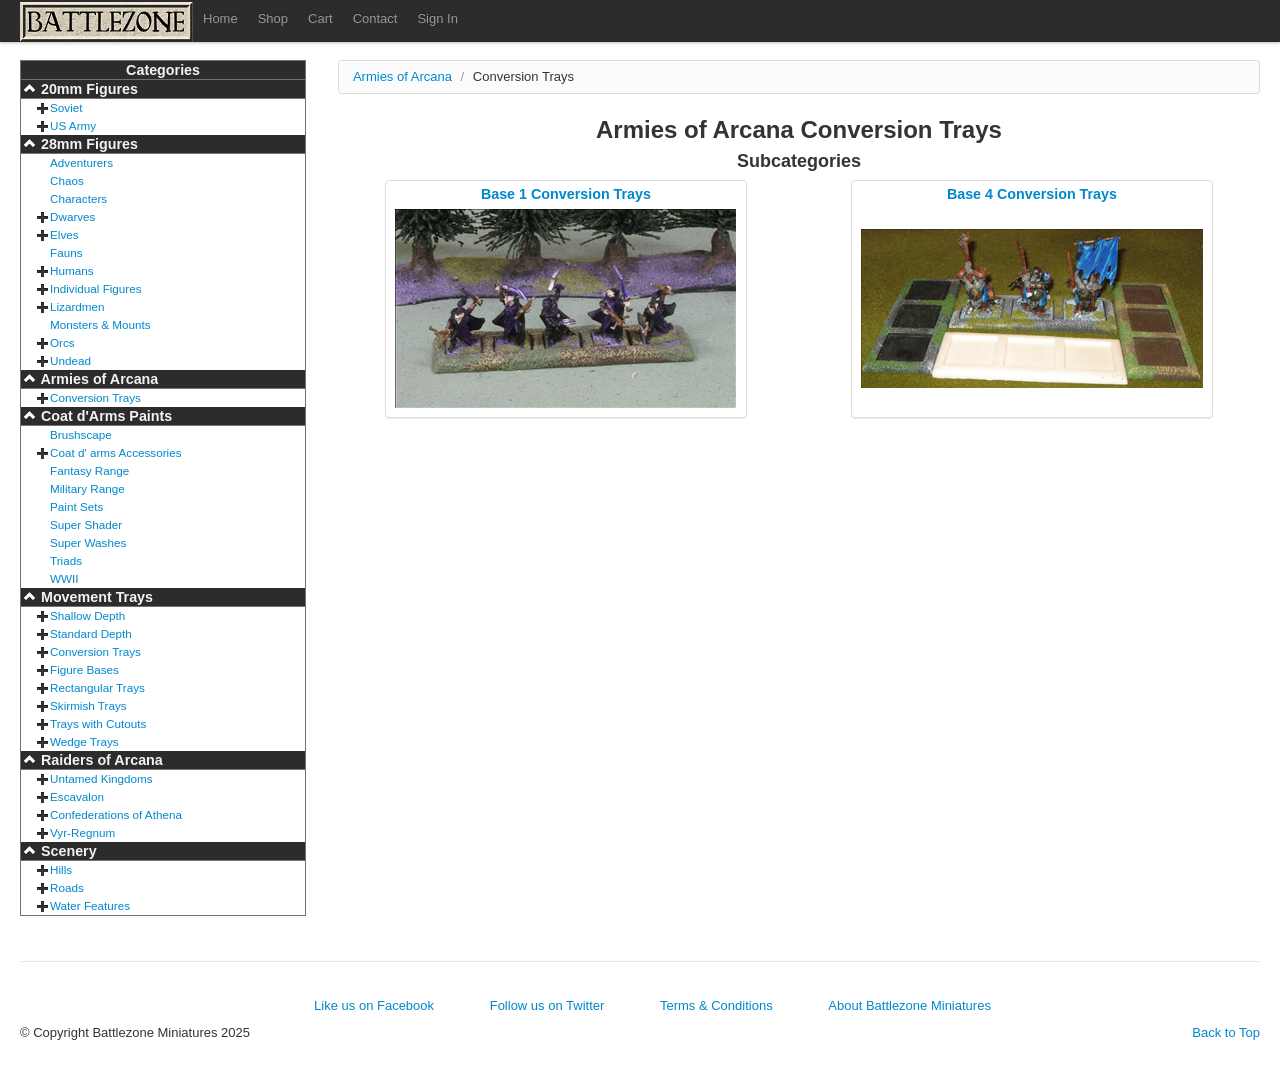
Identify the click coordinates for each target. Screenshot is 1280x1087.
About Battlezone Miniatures (909, 1005)
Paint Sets (76, 506)
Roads (67, 887)
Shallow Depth (87, 615)
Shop (273, 18)
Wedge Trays (84, 741)
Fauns (66, 252)
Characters (78, 198)
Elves (64, 234)
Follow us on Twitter (547, 1005)
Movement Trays (95, 597)
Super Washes (88, 542)
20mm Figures (87, 89)
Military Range (87, 488)
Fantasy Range (89, 470)
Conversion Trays (95, 397)
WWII (64, 578)
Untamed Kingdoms (101, 778)
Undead (70, 360)
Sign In (437, 18)
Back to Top (1226, 1032)
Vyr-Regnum (82, 832)
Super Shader (86, 524)
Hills (61, 869)
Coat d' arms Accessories (116, 452)
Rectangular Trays (97, 687)
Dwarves (72, 216)
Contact (375, 18)
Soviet (66, 107)
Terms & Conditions (716, 1005)
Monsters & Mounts (100, 324)
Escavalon (77, 796)
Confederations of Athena (116, 814)
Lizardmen (77, 306)
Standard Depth (91, 633)
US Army (73, 125)
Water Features (90, 905)
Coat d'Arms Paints (104, 416)
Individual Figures (96, 288)
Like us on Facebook (374, 1005)
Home (220, 18)
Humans (72, 270)
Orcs (62, 342)
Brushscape (81, 434)
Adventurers (81, 162)
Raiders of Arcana (100, 760)
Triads (66, 560)
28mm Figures (87, 144)
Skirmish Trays (88, 705)
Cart (320, 18)
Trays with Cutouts (98, 723)
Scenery (67, 851)
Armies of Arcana (97, 379)
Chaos (67, 180)
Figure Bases (84, 669)
